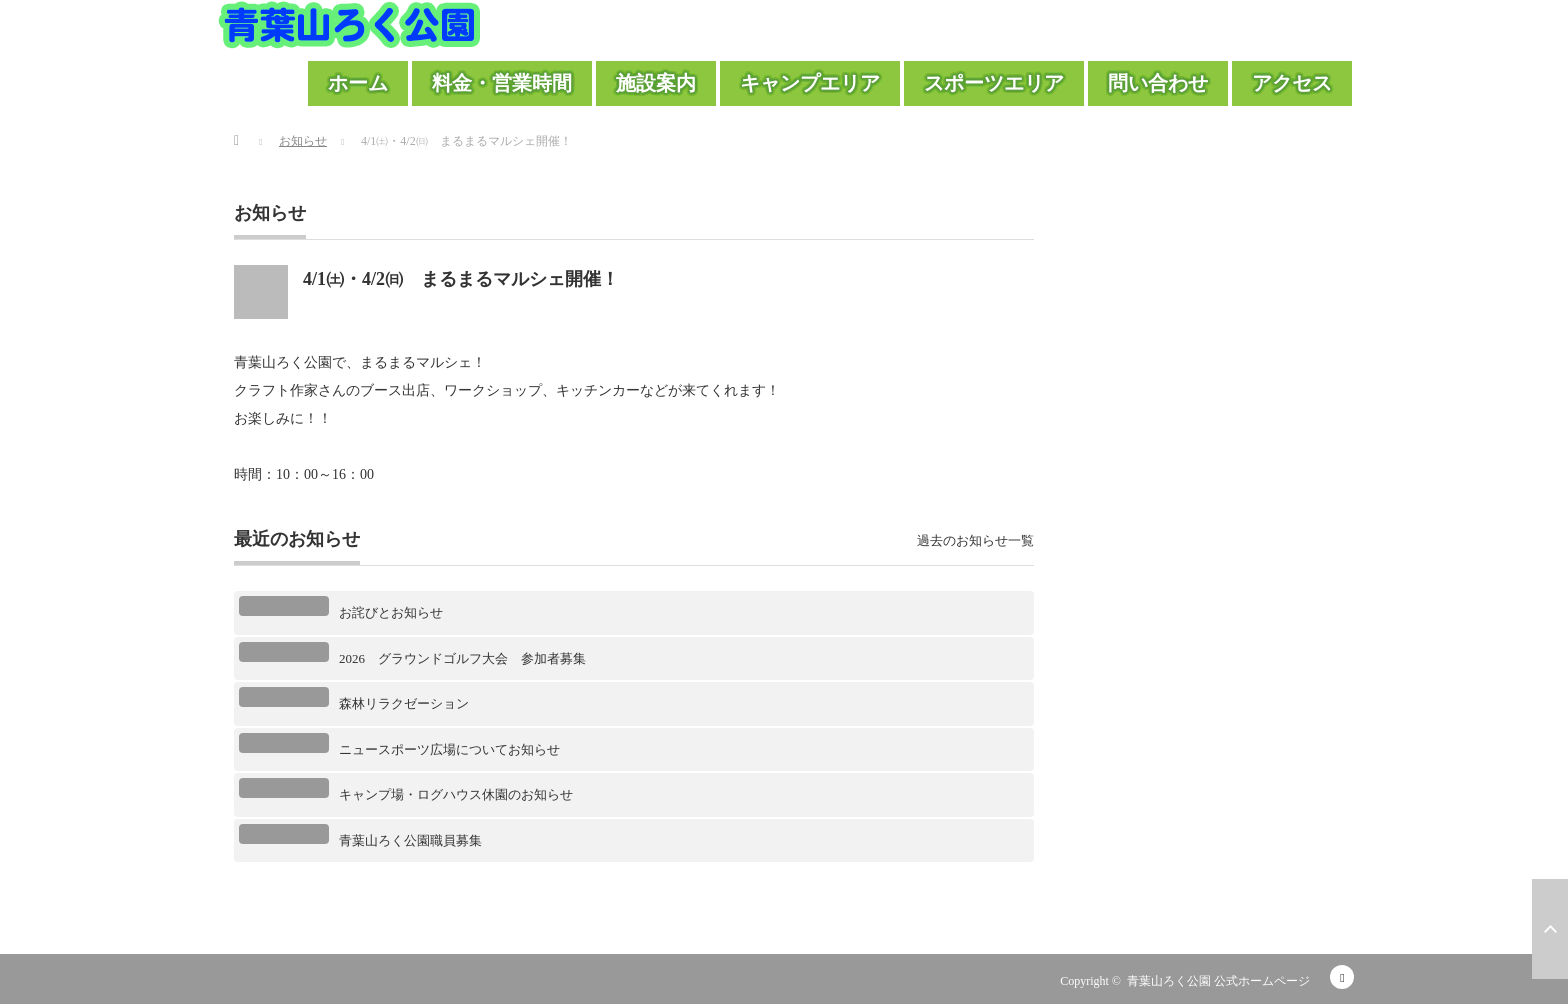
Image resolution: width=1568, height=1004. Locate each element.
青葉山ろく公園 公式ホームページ (1218, 981)
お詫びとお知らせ (391, 612)
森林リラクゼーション (404, 703)
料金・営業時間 (502, 83)
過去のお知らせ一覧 (975, 540)
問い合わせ (1158, 83)
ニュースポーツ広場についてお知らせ (449, 749)
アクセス (1292, 83)
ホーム (358, 83)
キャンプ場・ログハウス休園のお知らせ (456, 794)
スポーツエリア (994, 83)
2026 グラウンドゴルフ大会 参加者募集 (462, 658)
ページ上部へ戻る (1550, 929)
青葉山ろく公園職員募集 (410, 840)
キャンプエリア (810, 83)
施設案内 (656, 83)
